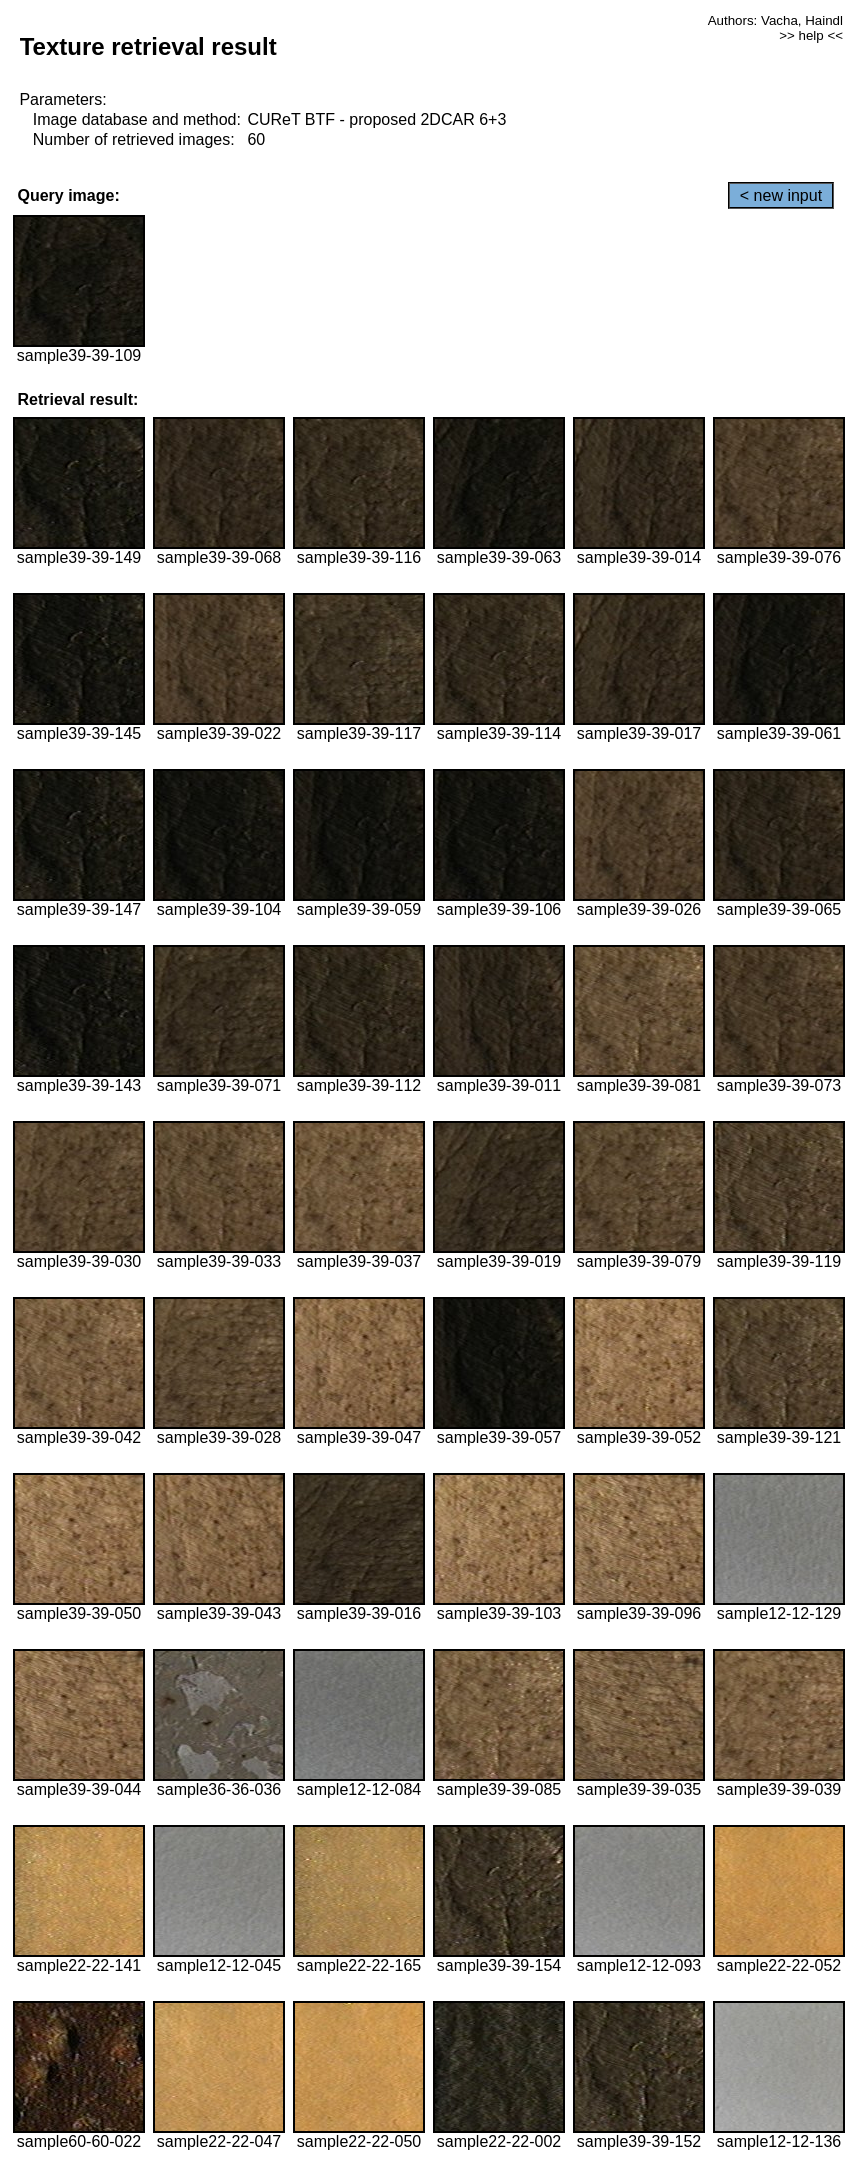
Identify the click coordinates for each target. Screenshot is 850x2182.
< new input (781, 195)
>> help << (811, 35)
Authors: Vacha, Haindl (775, 20)
